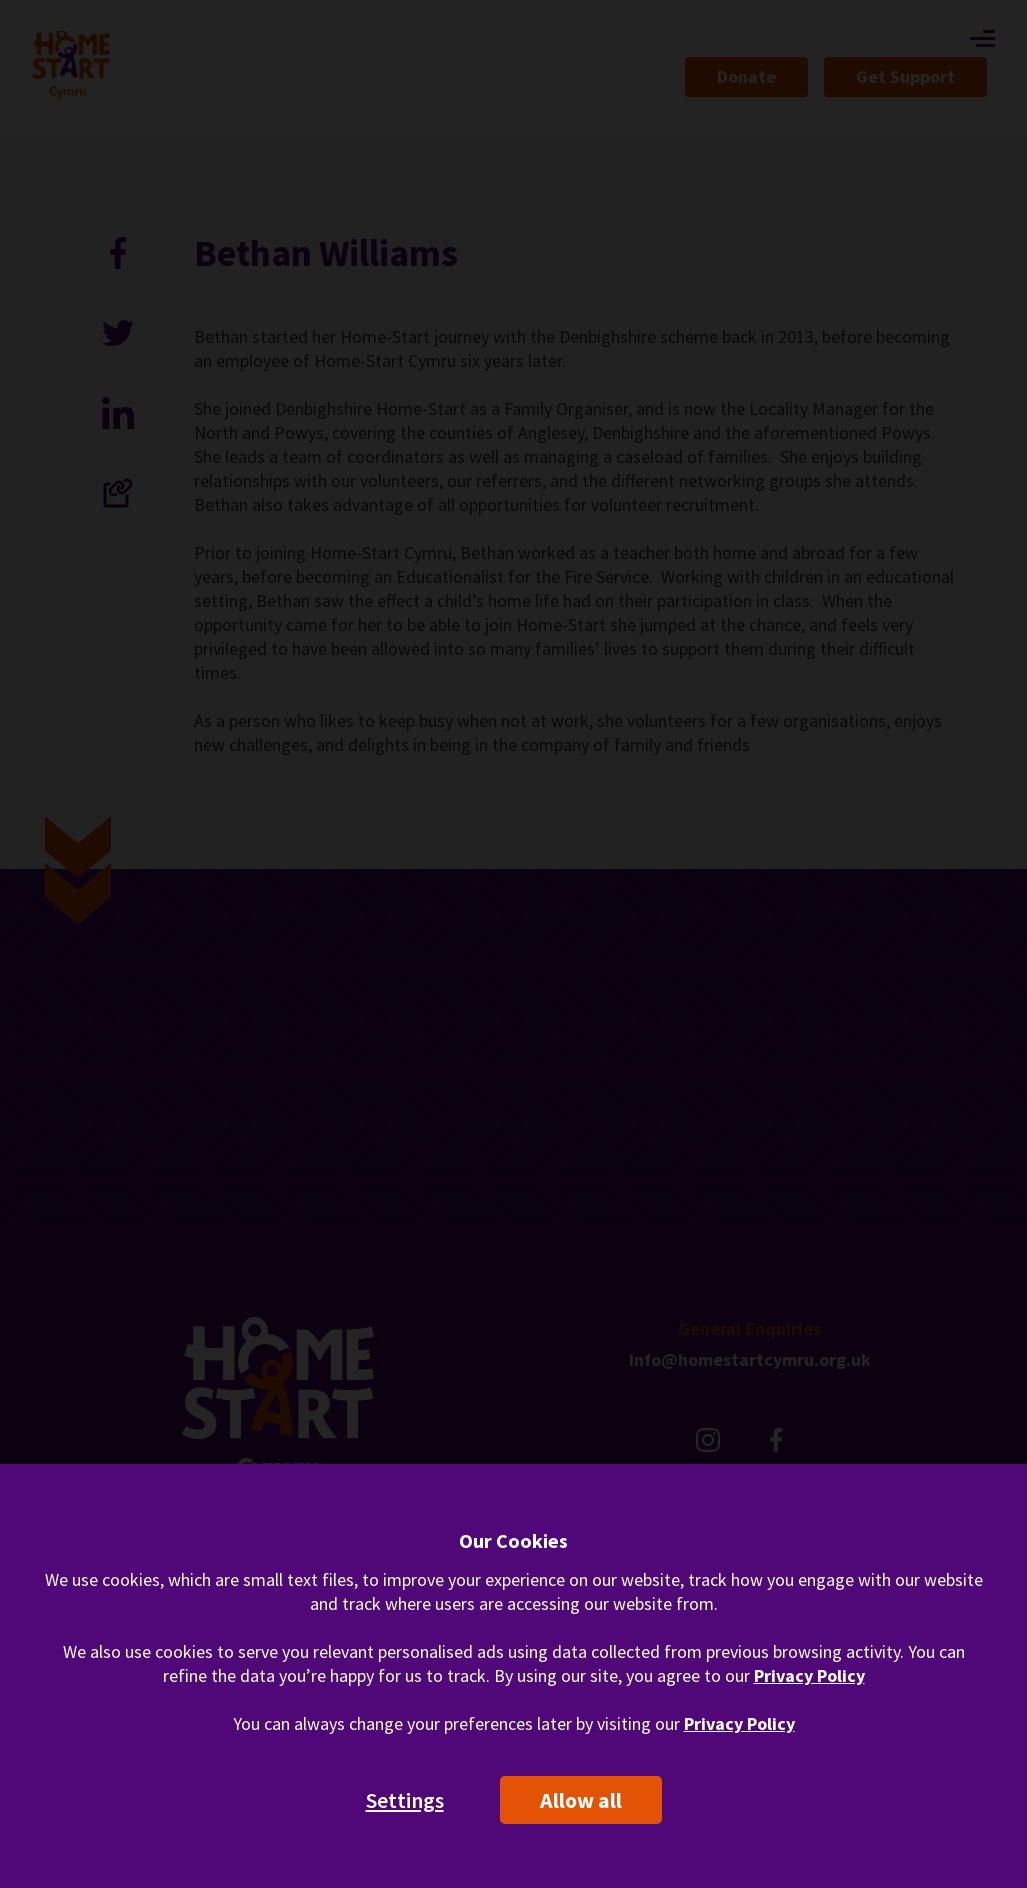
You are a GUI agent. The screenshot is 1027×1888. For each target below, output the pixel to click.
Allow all (581, 1800)
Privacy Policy (809, 1675)
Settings (405, 1800)
